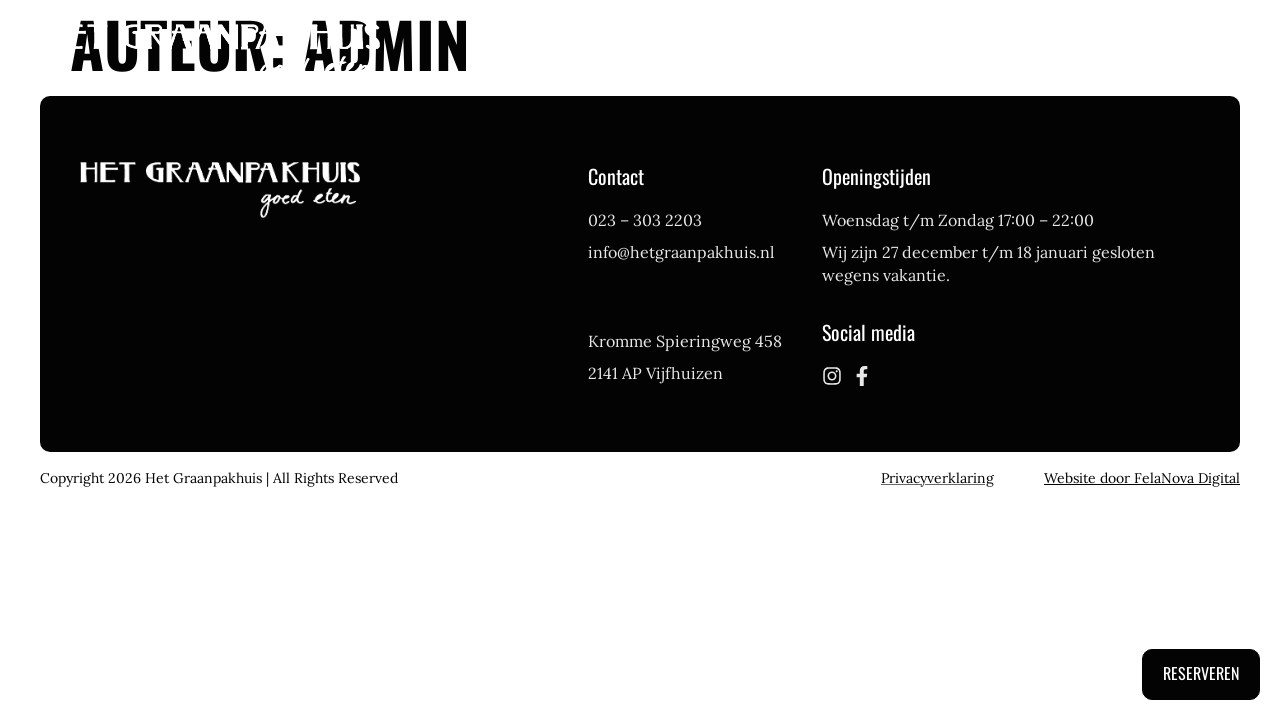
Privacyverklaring (937, 478)
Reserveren (1201, 673)
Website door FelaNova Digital (1142, 478)
